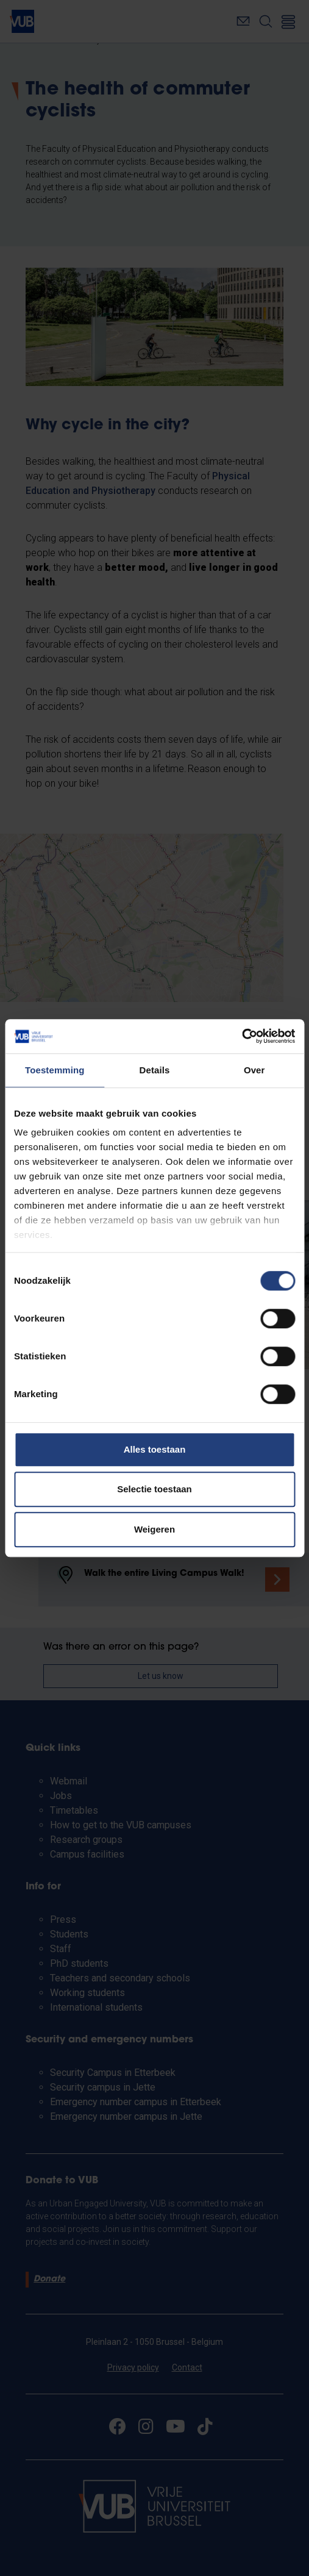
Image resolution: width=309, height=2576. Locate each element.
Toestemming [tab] (55, 1070)
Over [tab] (254, 1070)
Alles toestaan (155, 1449)
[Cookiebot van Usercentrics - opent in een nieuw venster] (241, 1036)
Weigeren (154, 1529)
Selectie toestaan (154, 1489)
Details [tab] (155, 1070)
